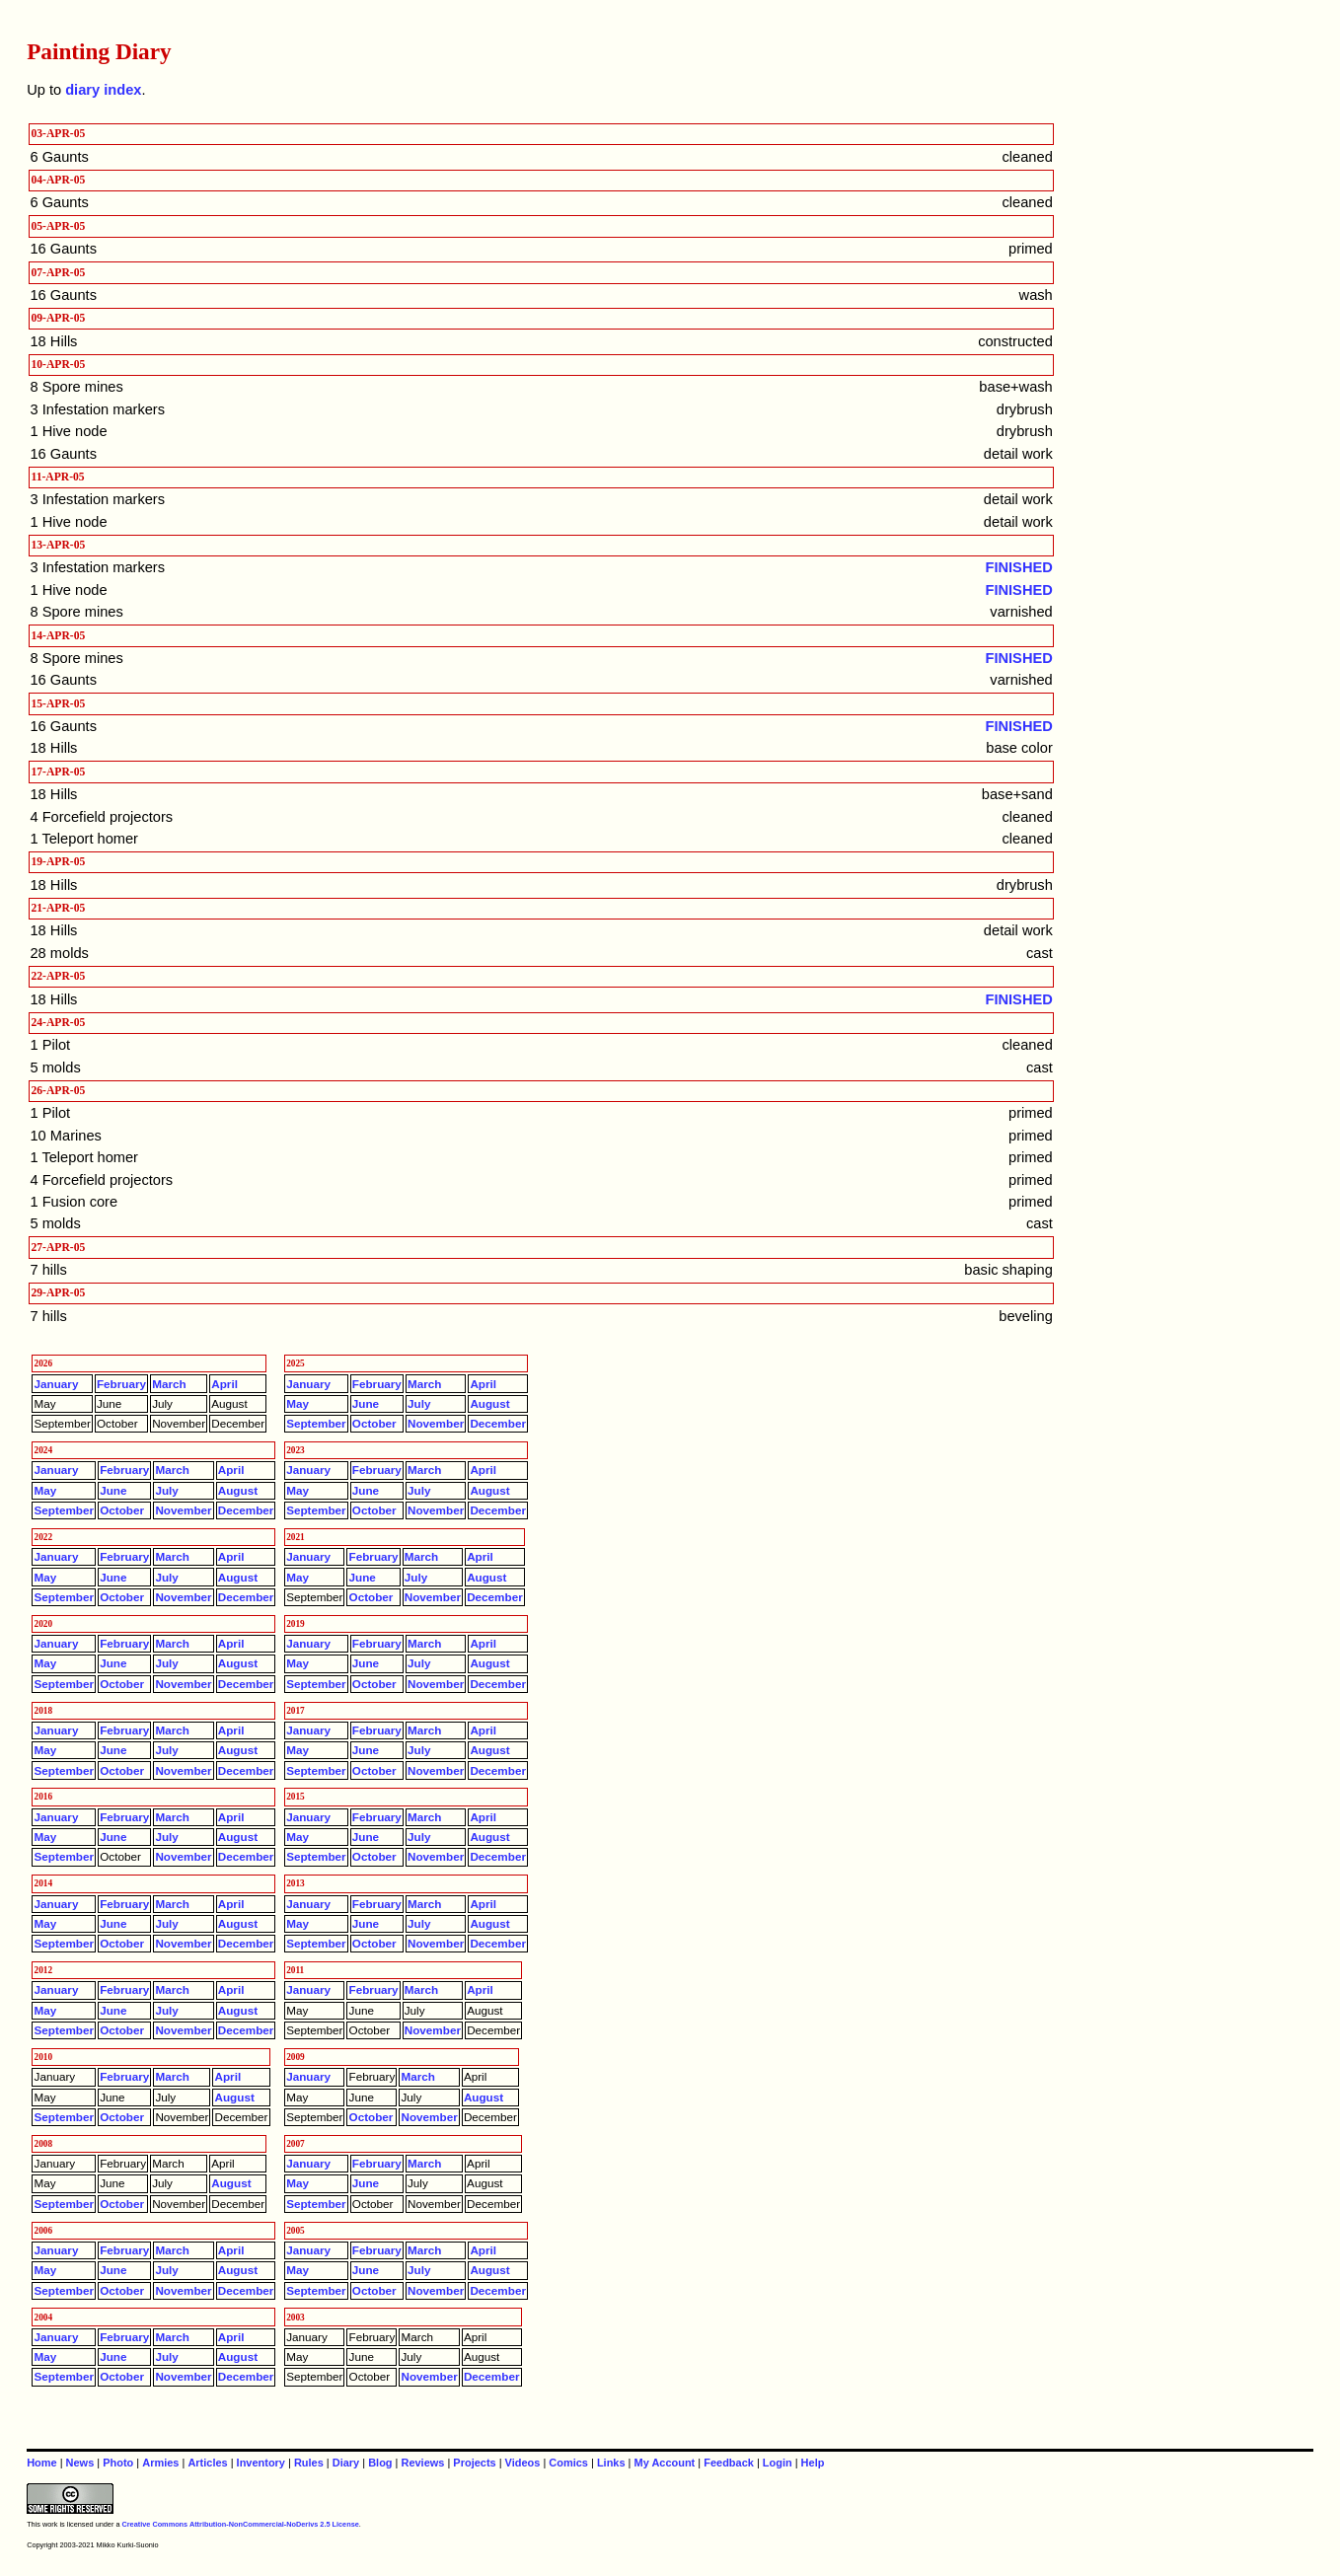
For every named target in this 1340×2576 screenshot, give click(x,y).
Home (41, 2462)
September (316, 1423)
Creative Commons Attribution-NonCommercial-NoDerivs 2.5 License (239, 2524)
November (436, 1423)
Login (777, 2462)
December (498, 1423)
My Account (665, 2462)
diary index (103, 90)
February (121, 1383)
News (80, 2462)
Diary (346, 2462)
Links (611, 2462)
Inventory (261, 2462)
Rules (309, 2462)
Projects (474, 2462)
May (297, 1403)
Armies (160, 2462)
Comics (568, 2462)
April (224, 1383)
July (419, 1403)
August (489, 1403)
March (169, 1383)
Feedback (729, 2462)
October (374, 1423)
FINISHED (1019, 567)
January (57, 1383)
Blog (380, 2462)
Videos (523, 2462)
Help (813, 2462)
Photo (118, 2462)
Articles (207, 2462)
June (365, 1403)
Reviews (422, 2462)
